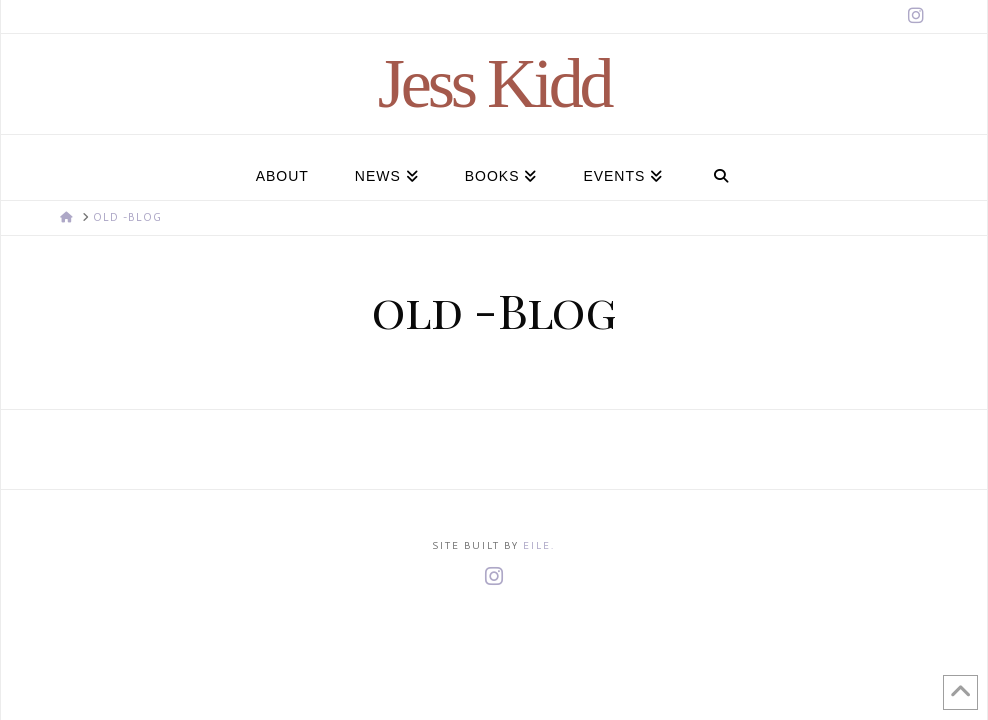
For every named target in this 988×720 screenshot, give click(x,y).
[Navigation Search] (721, 167)
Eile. (539, 546)
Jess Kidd (494, 84)
